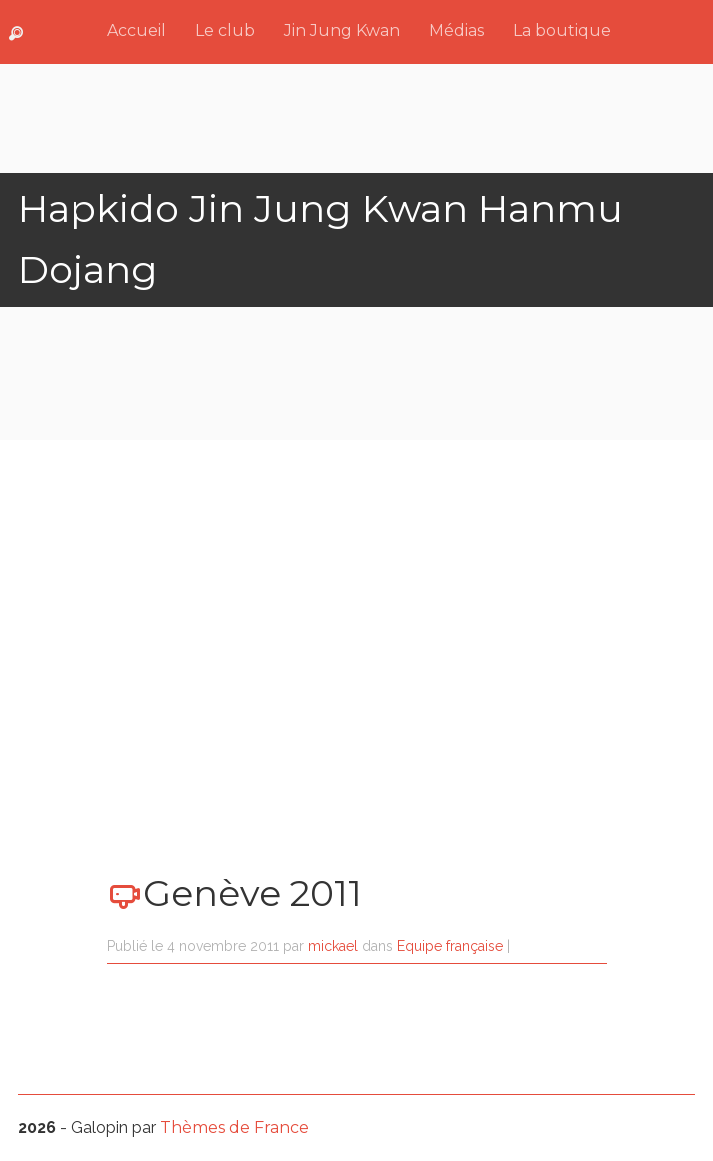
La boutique (562, 30)
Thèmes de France (234, 1127)
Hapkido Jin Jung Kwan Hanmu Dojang (320, 239)
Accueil (136, 30)
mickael (333, 946)
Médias (456, 30)
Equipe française (450, 946)
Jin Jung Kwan (342, 30)
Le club (225, 30)
